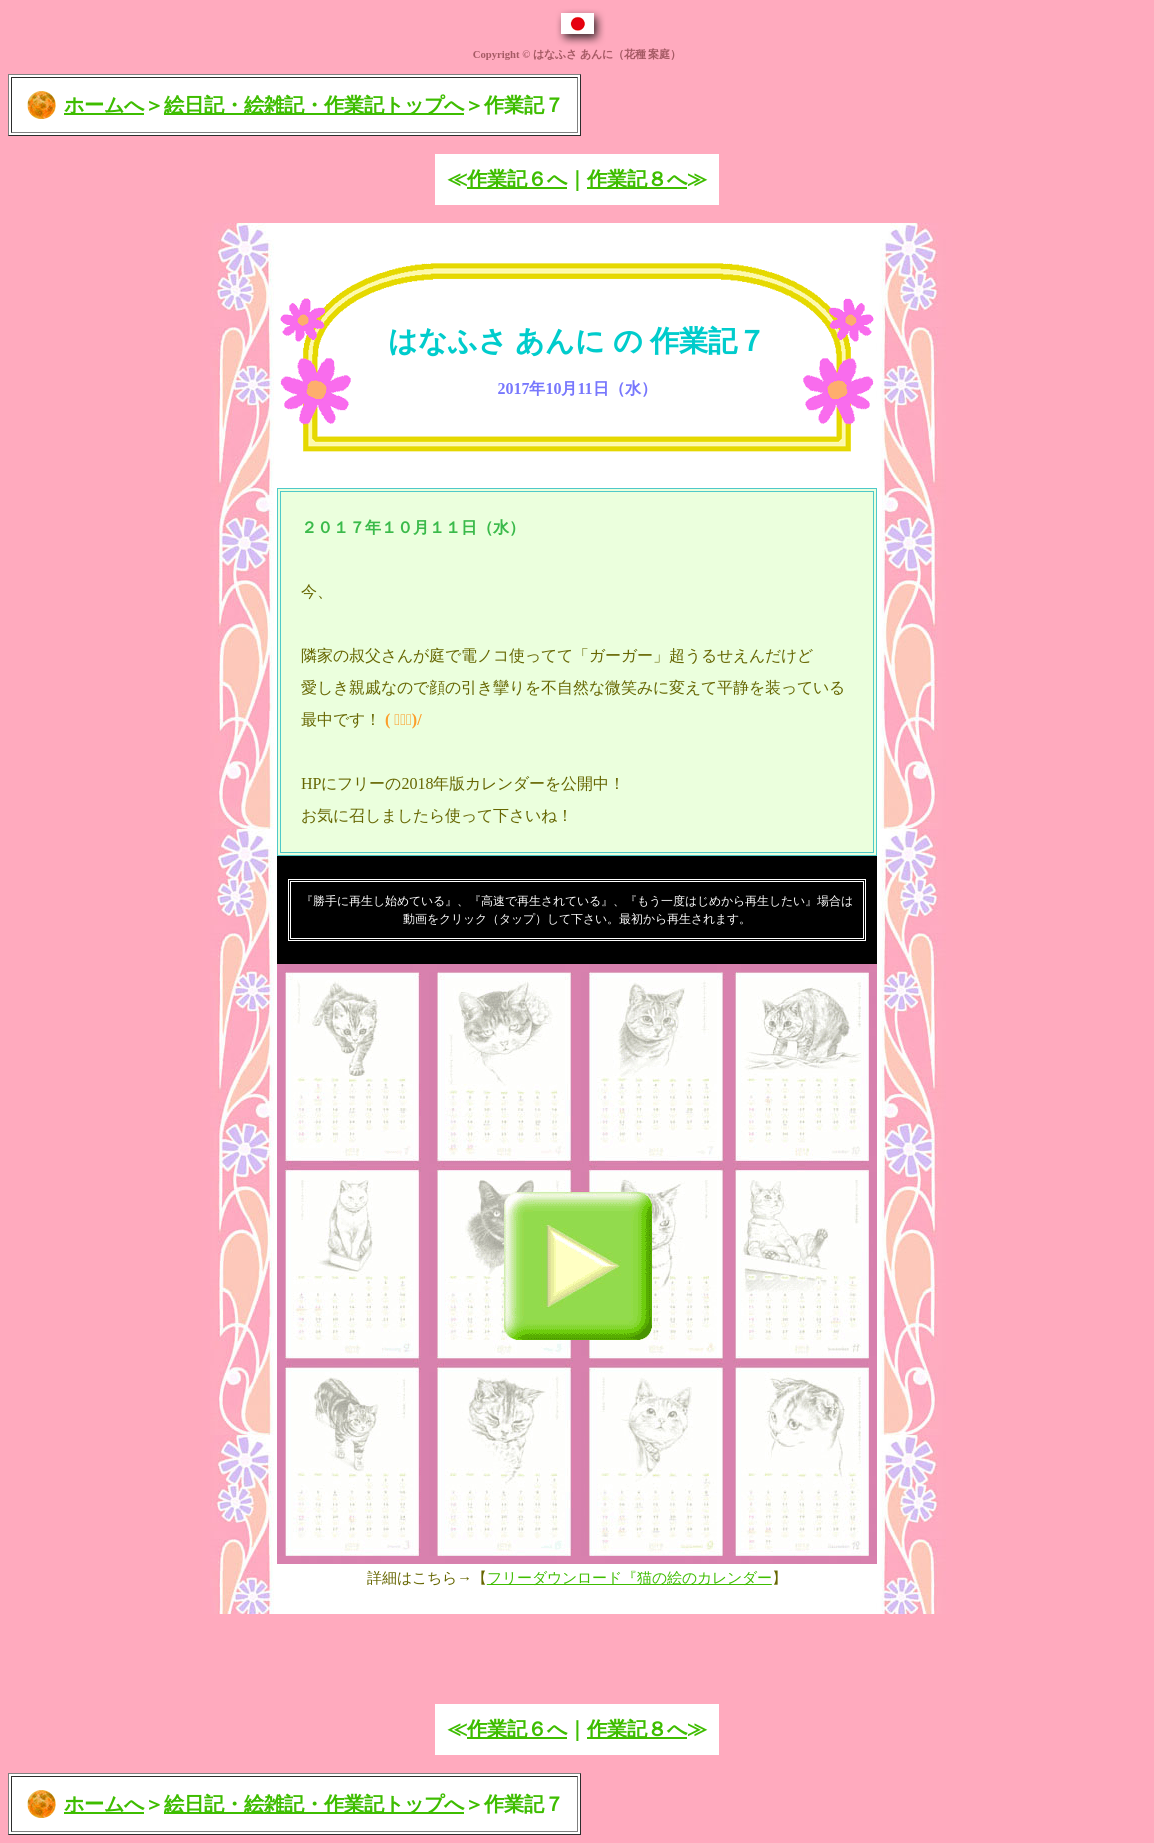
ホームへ (104, 105)
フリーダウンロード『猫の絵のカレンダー (629, 1578)
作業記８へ (637, 179)
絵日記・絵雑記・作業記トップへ (314, 105)
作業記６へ (517, 179)
